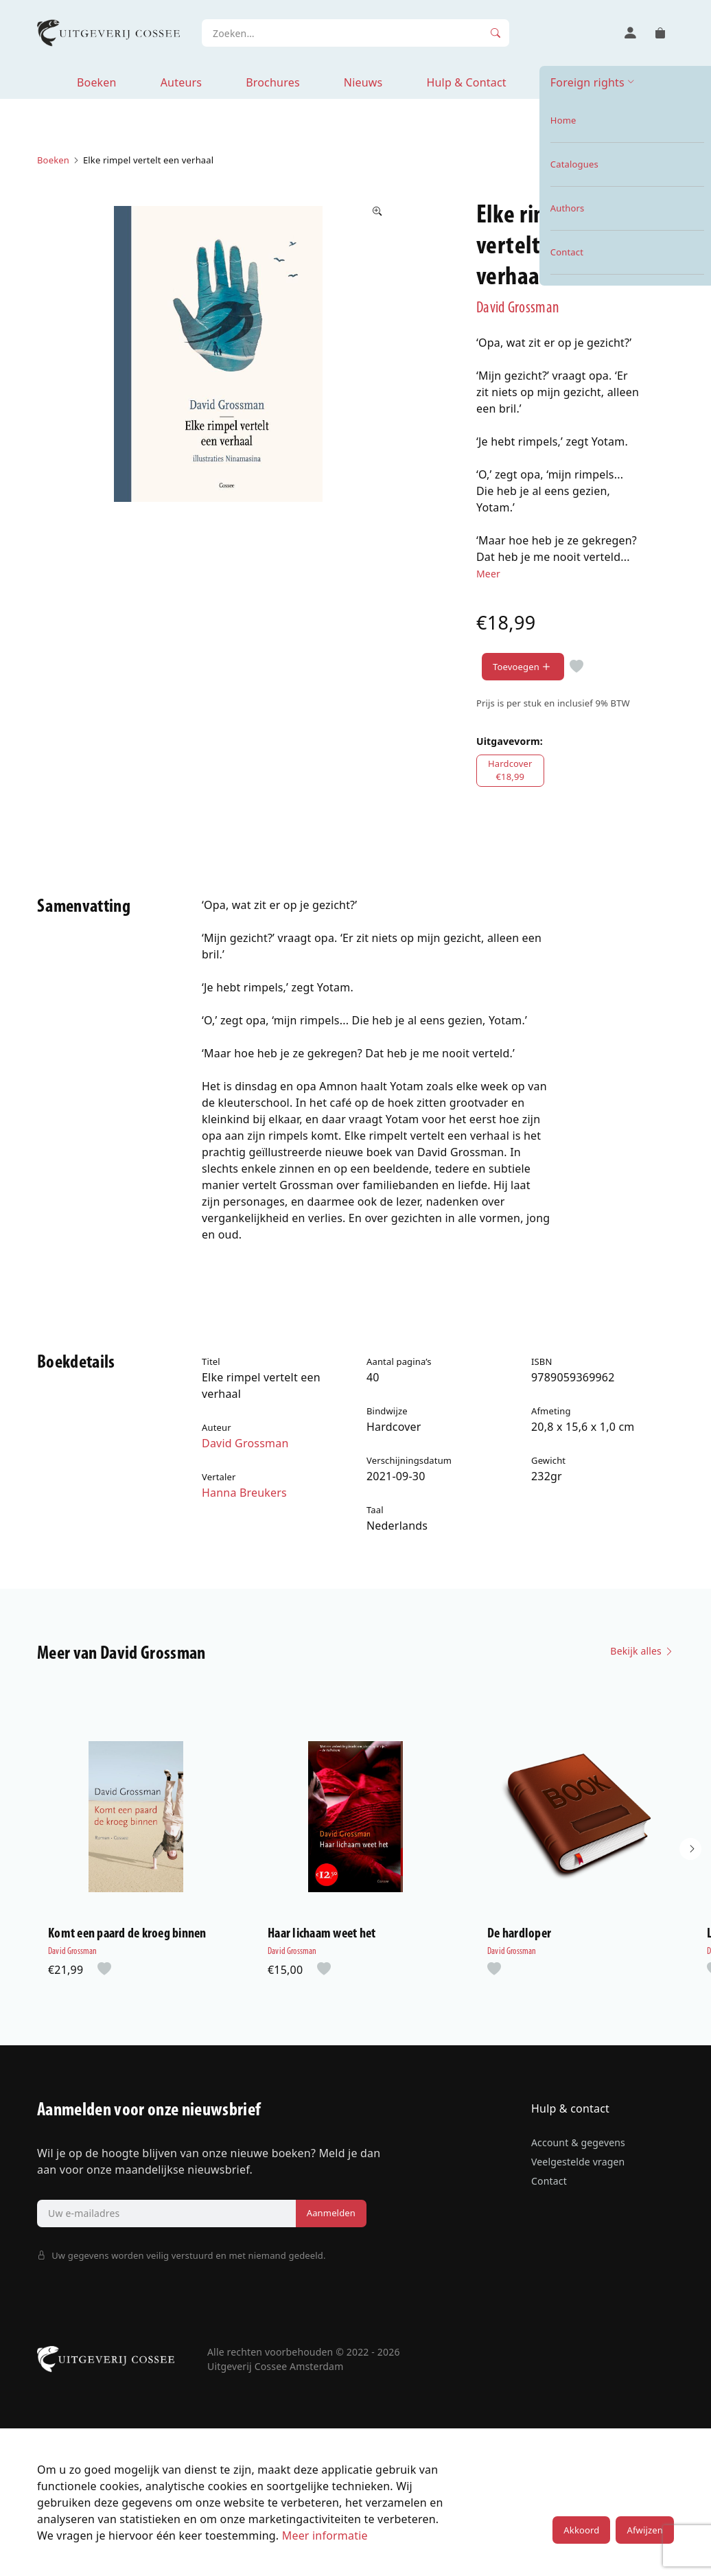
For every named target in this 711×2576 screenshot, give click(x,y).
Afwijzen (644, 2530)
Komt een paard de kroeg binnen (127, 1934)
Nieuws (363, 82)
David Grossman (517, 308)
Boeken (97, 82)
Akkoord (581, 2530)
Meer (488, 573)
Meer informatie (325, 2535)
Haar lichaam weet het (321, 1934)
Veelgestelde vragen (578, 2161)
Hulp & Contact (466, 82)
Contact (549, 2180)
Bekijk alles (642, 1650)
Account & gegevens (578, 2142)
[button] (690, 1849)
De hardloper (519, 1934)
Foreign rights (587, 82)
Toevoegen (523, 667)
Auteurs (181, 82)
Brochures (273, 82)
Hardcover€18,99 (510, 770)
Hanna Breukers (244, 1492)
